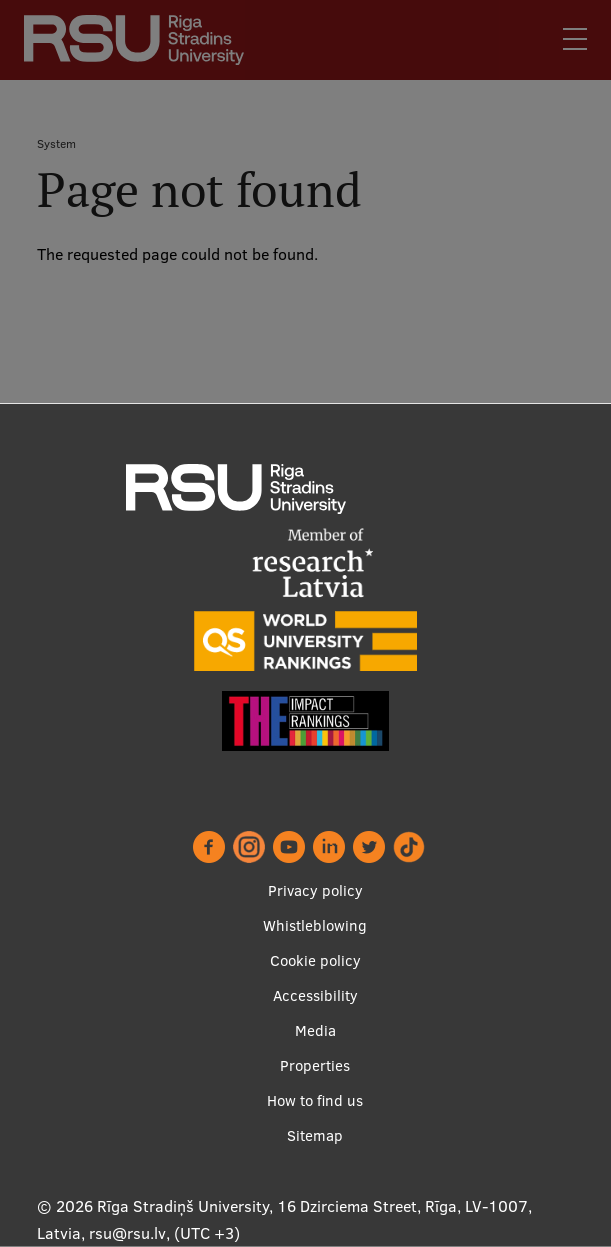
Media (315, 1030)
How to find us (315, 1100)
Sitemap (315, 1135)
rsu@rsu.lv (127, 1233)
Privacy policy (315, 890)
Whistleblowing (315, 925)
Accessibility (315, 995)
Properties (315, 1065)
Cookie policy (315, 960)
